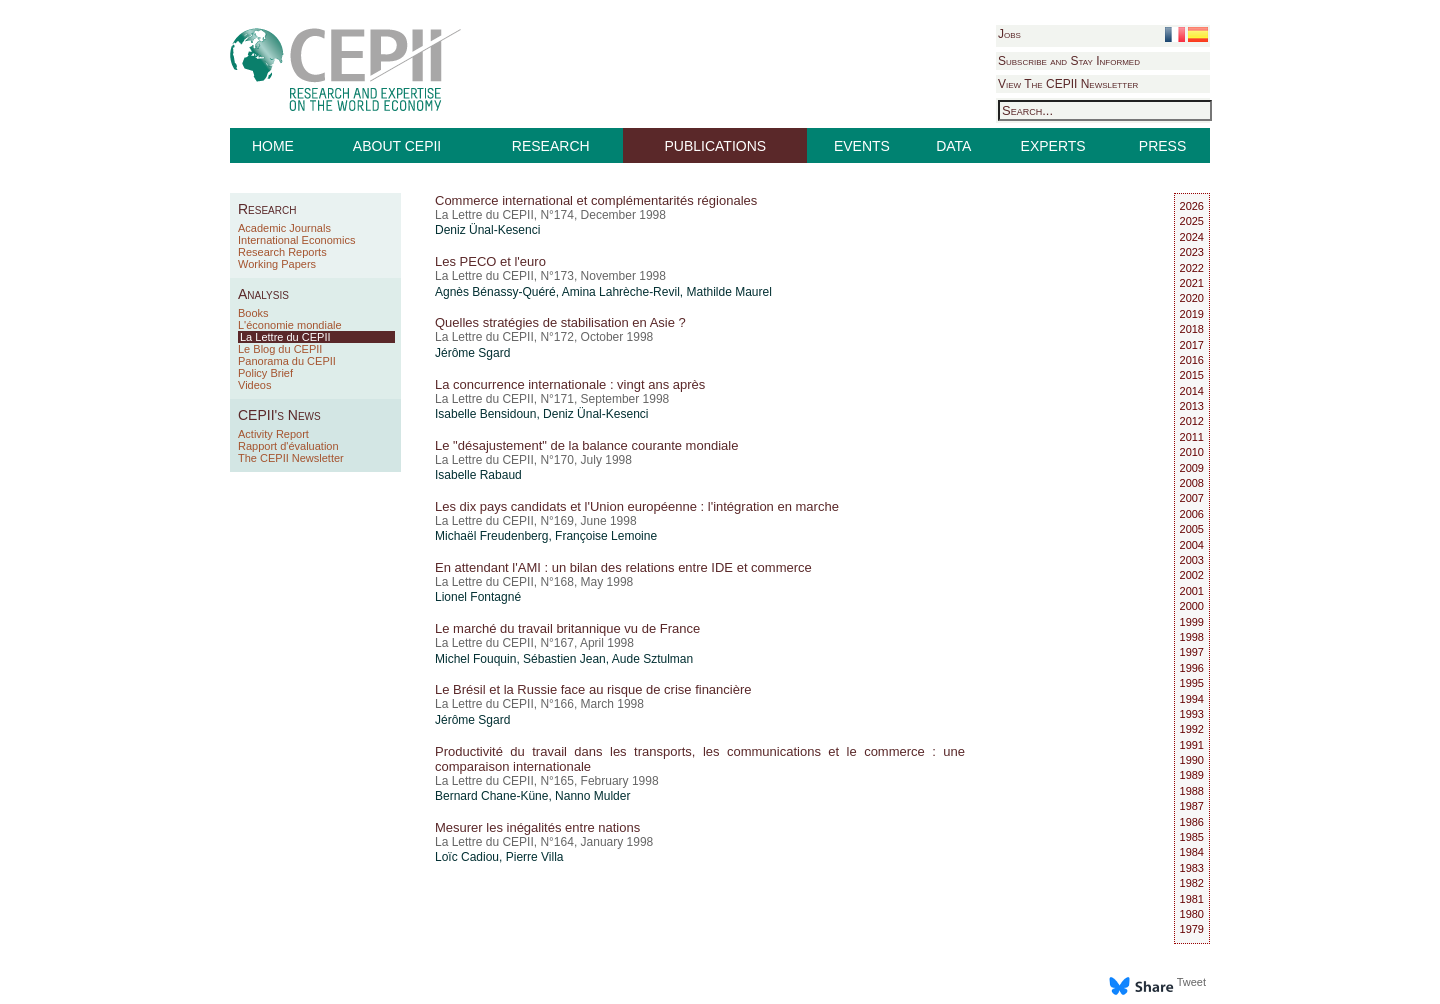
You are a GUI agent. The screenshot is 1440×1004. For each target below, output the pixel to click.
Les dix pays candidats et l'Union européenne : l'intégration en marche (637, 506)
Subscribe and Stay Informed (1069, 61)
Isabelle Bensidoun (485, 414)
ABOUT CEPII (397, 146)
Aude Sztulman (652, 659)
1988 (1192, 791)
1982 (1192, 883)
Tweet (1191, 982)
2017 (1192, 345)
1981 (1192, 899)
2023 (1192, 252)
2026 (1192, 206)
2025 (1192, 221)
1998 (1192, 637)
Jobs (1009, 34)
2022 (1192, 268)
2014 (1192, 391)
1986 (1192, 822)
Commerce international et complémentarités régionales (596, 200)
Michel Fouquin (475, 659)
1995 (1192, 683)
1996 (1192, 668)
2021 (1192, 283)
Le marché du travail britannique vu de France (567, 628)
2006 (1192, 514)
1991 (1192, 745)
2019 (1192, 314)
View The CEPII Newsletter (1068, 84)
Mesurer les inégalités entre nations (537, 827)
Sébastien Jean (564, 659)
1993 (1192, 714)
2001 (1192, 591)
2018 (1192, 329)
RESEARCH (551, 146)
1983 (1192, 868)
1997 (1192, 652)
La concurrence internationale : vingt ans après (570, 384)
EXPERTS (1053, 146)
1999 (1192, 622)
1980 (1192, 914)
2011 (1192, 437)
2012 (1192, 421)
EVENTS (862, 146)
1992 (1192, 729)
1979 (1192, 929)
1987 (1192, 806)
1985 (1192, 837)
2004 (1192, 545)
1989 (1192, 775)
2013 (1192, 406)
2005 (1192, 529)
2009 (1192, 468)
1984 (1192, 852)
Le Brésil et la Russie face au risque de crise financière (593, 689)
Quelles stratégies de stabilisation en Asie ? (560, 322)
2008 (1192, 483)
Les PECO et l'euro (490, 261)
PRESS (1162, 146)
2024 (1192, 237)
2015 (1192, 375)
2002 (1192, 575)
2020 (1192, 298)
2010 (1192, 452)
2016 (1192, 360)
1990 (1192, 760)
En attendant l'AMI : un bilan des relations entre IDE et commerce (623, 567)
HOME (273, 146)
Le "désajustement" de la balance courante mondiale (586, 445)
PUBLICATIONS (716, 146)
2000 (1192, 606)
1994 (1192, 699)
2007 (1192, 498)
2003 (1192, 560)
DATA (953, 146)
